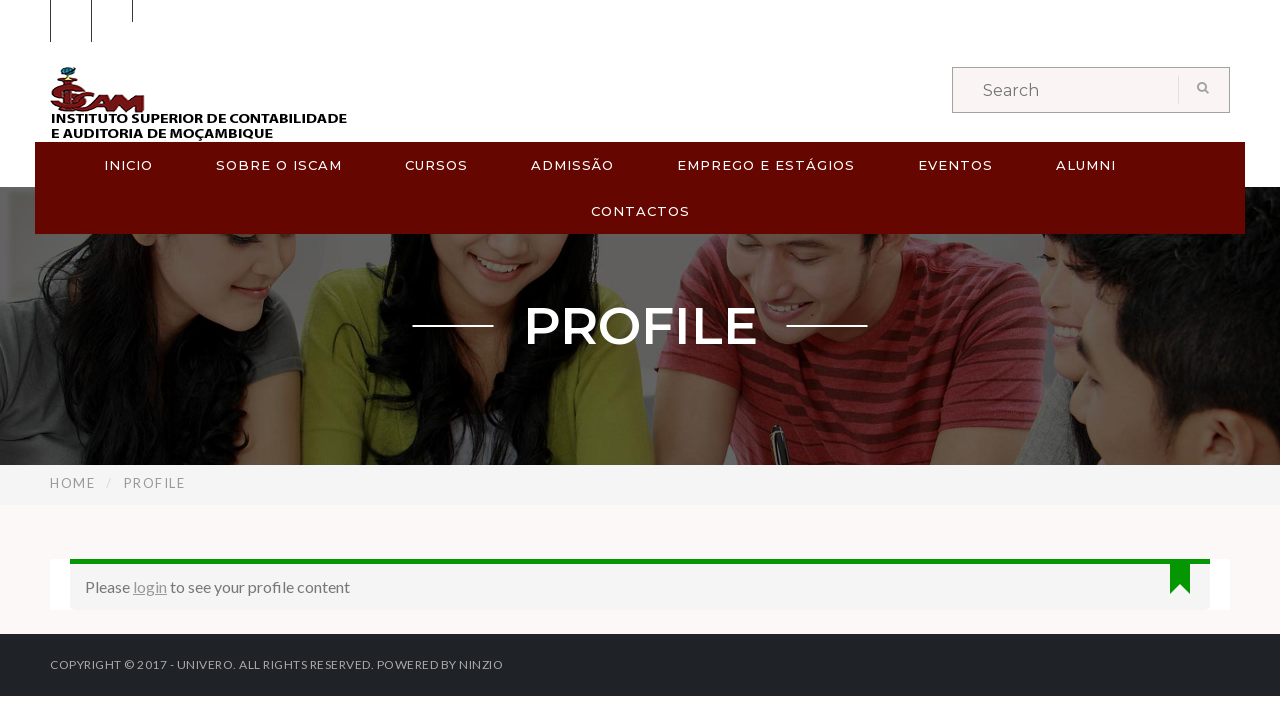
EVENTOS (955, 165)
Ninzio (481, 664)
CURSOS (436, 165)
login (150, 586)
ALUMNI (1086, 165)
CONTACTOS (640, 211)
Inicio (128, 165)
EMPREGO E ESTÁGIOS (766, 165)
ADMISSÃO (572, 165)
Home (72, 483)
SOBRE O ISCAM (279, 165)
